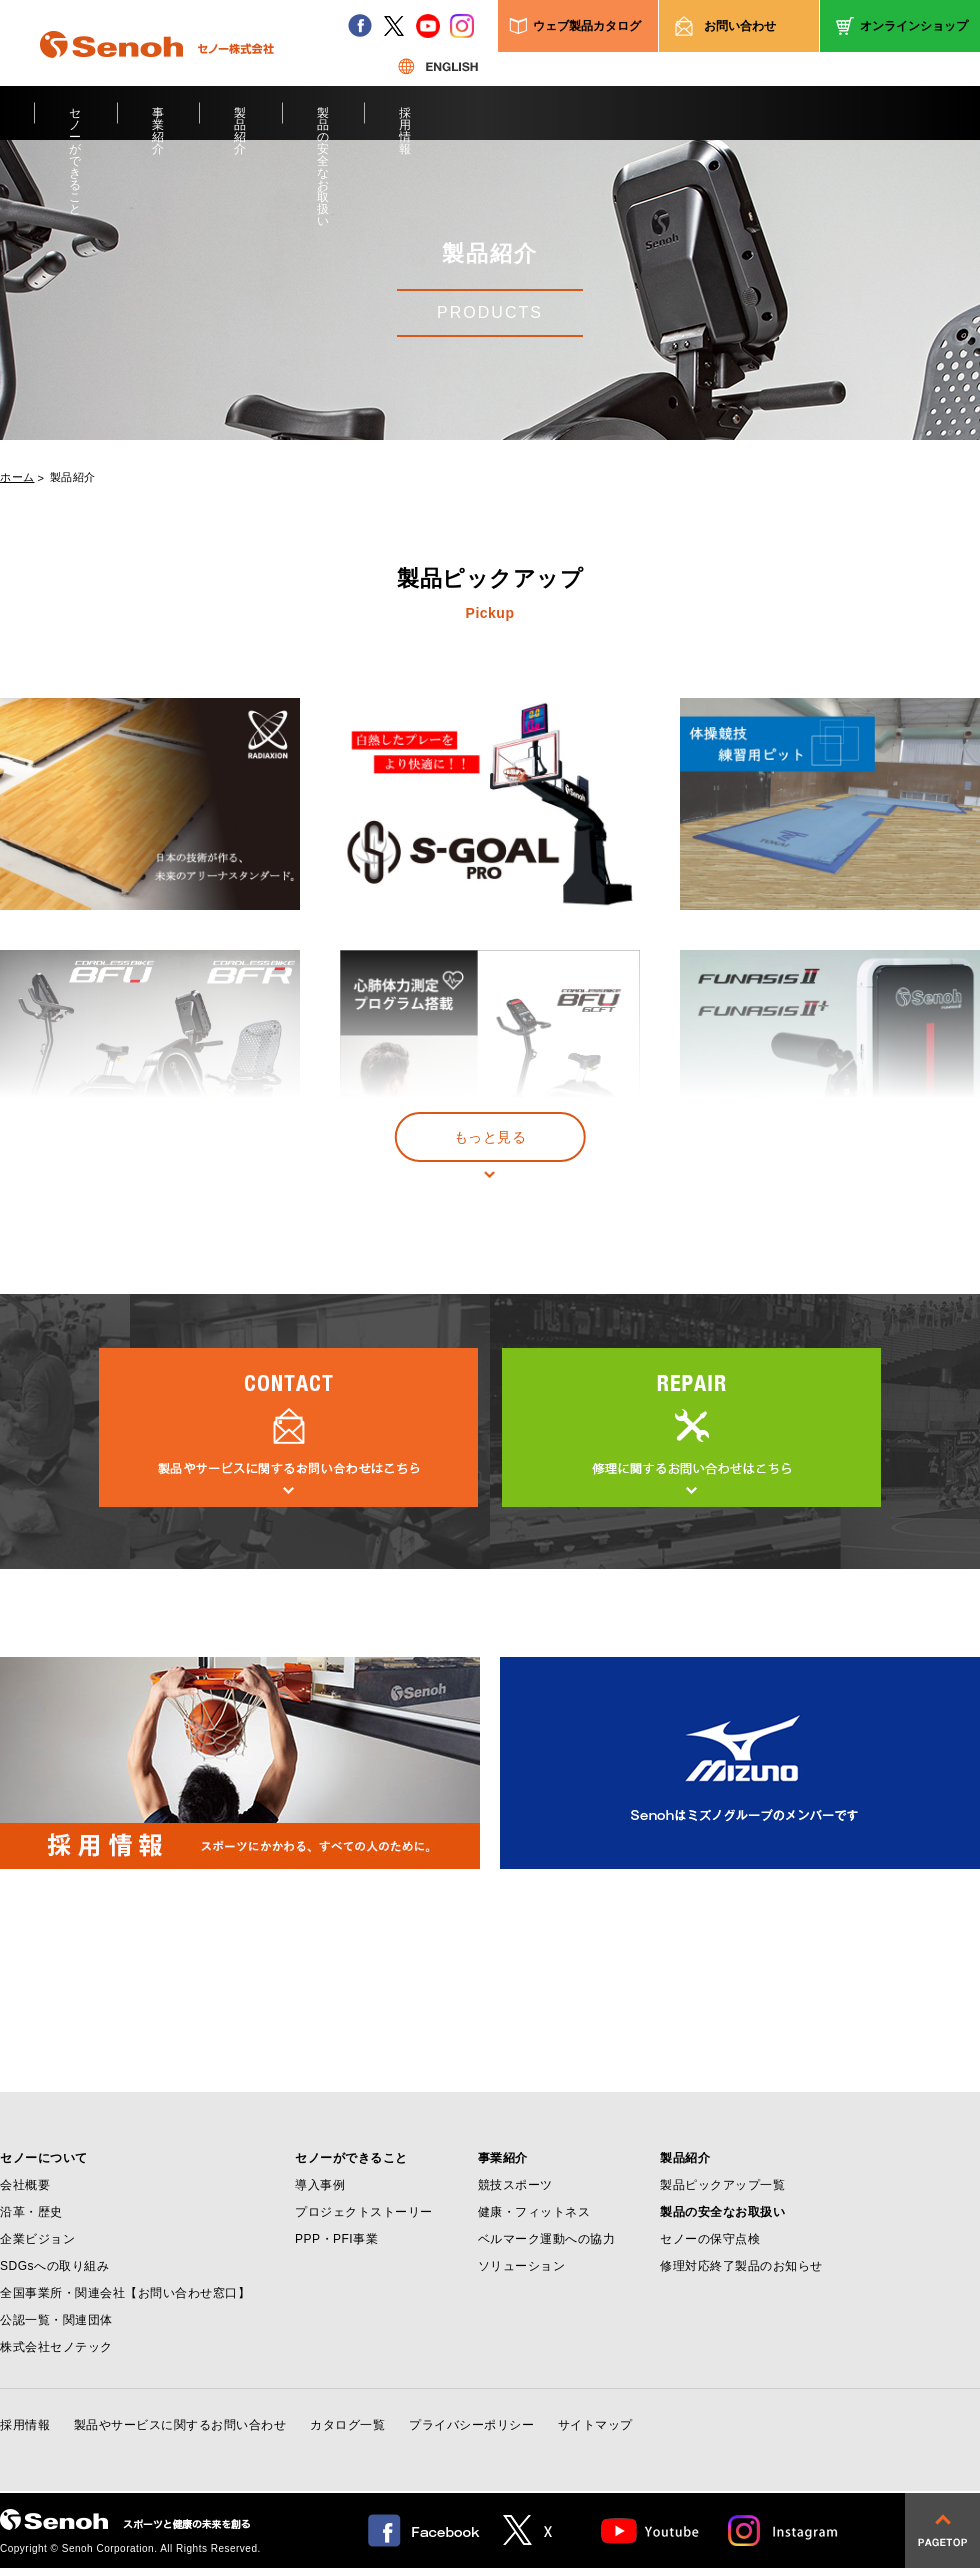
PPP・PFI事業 (336, 2239)
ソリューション (522, 2266)
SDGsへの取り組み (54, 2266)
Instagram (784, 2530)
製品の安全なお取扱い (323, 123)
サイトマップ (595, 2425)
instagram (462, 26)
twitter (394, 26)
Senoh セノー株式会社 (157, 74)
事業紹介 (158, 123)
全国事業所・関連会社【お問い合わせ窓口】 (125, 2293)
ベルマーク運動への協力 (547, 2239)
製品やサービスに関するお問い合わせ (180, 2425)
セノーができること (75, 123)
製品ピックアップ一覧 (722, 2185)
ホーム (17, 477)
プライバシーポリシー (471, 2425)
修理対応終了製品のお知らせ (741, 2266)
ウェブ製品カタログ (587, 26)
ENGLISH (438, 66)
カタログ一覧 (347, 2425)
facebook (360, 26)
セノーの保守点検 (710, 2239)
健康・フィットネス (534, 2212)
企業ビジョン (37, 2239)
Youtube (650, 2530)
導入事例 (320, 2185)
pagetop (942, 2530)
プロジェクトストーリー (364, 2212)
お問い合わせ (740, 26)
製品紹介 (240, 123)
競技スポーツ (515, 2185)
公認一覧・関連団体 (56, 2320)
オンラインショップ (914, 26)
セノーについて (44, 2158)
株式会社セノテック (56, 2347)
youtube (428, 26)
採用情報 (405, 123)
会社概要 (25, 2185)
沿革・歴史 (31, 2212)
